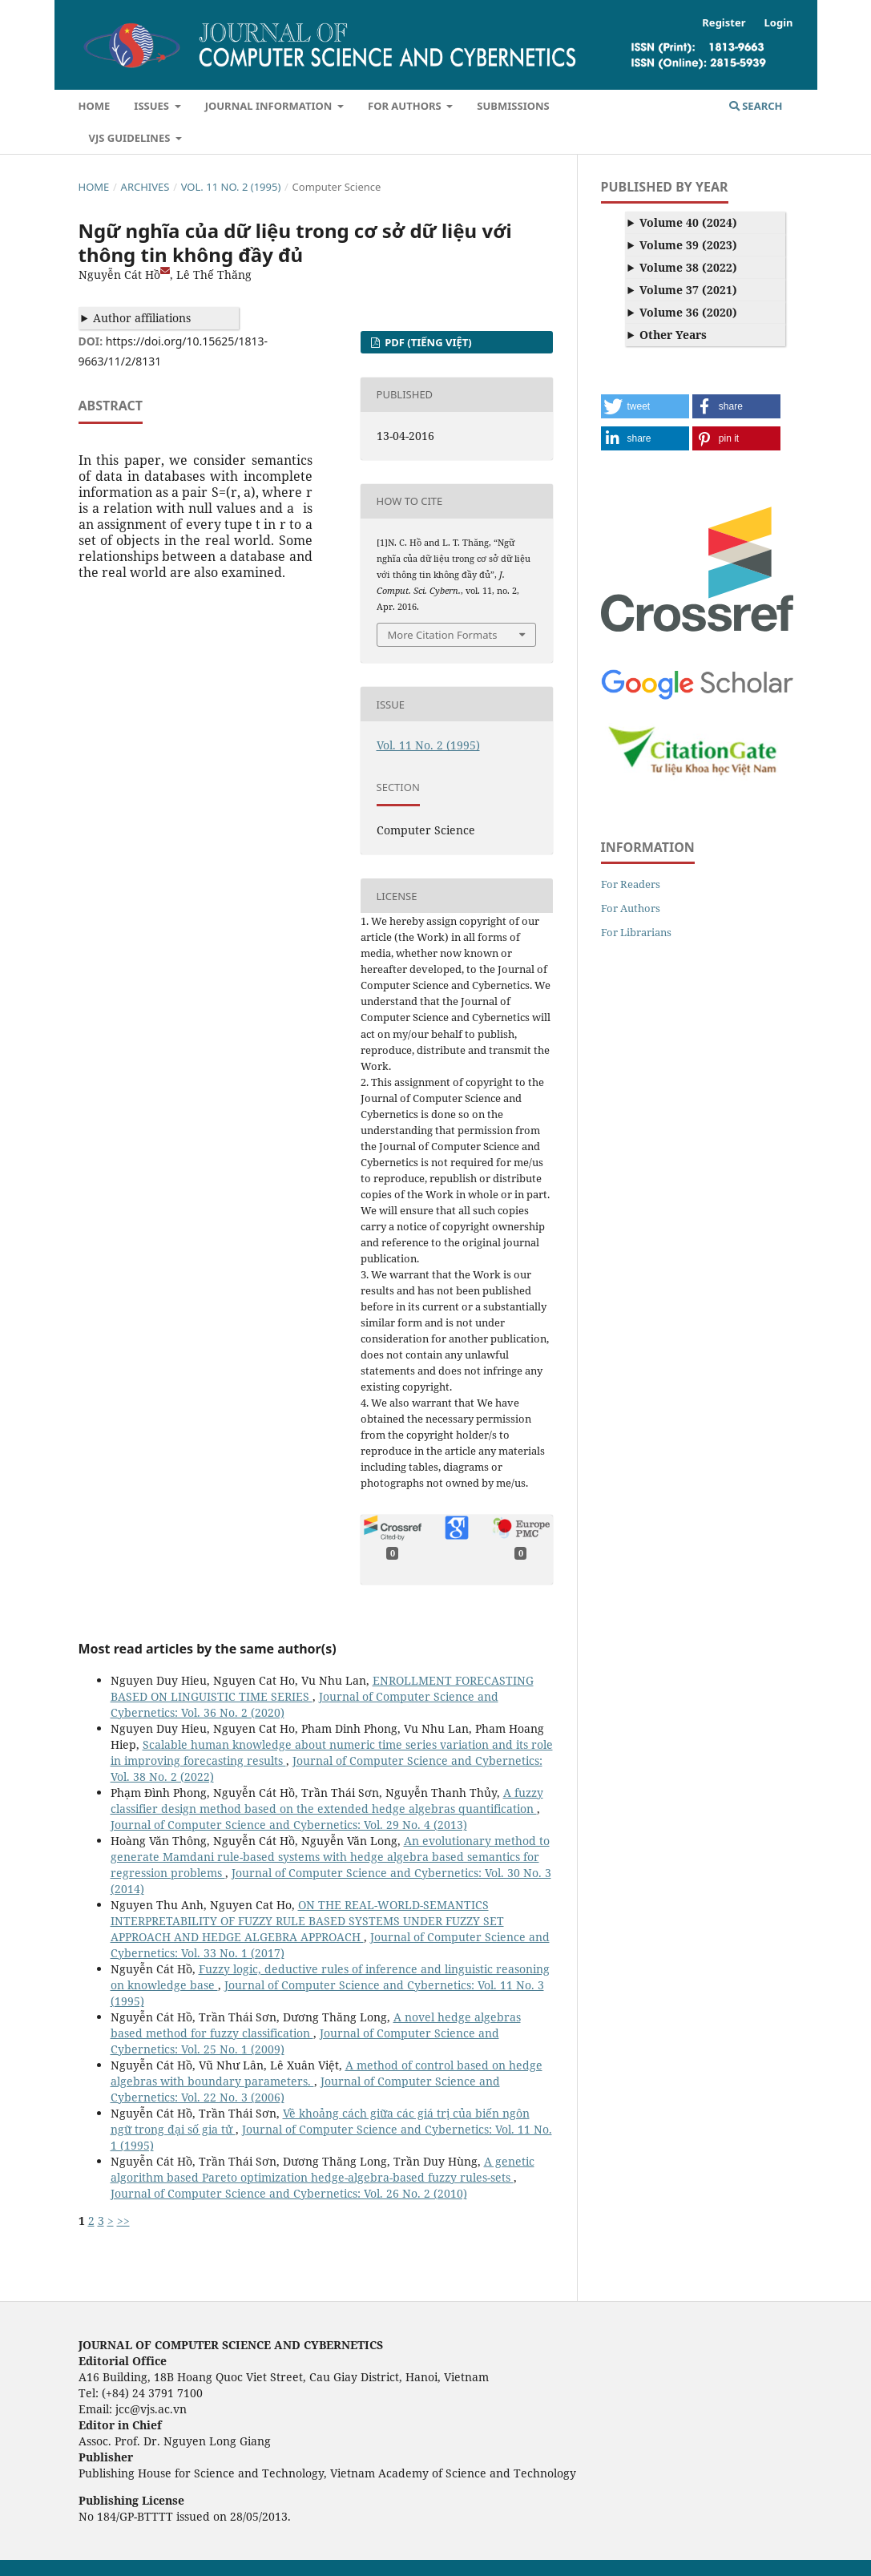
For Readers (630, 884)
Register (723, 22)
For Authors (406, 106)
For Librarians (636, 932)
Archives (145, 187)
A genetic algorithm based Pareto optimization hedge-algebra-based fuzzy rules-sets (322, 2169)
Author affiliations (142, 317)
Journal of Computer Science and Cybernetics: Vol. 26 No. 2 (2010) (289, 2193)
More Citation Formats (443, 635)
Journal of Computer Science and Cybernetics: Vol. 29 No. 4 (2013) (289, 1824)
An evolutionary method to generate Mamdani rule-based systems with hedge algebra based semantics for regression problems (330, 1856)
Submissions (513, 106)
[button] (645, 406)
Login (778, 22)
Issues (152, 106)
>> (123, 2220)
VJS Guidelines (131, 138)
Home (95, 106)
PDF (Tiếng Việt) (427, 342)
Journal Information (270, 106)
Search (756, 106)
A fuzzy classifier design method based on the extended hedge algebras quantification (327, 1800)
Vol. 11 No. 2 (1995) (231, 187)
